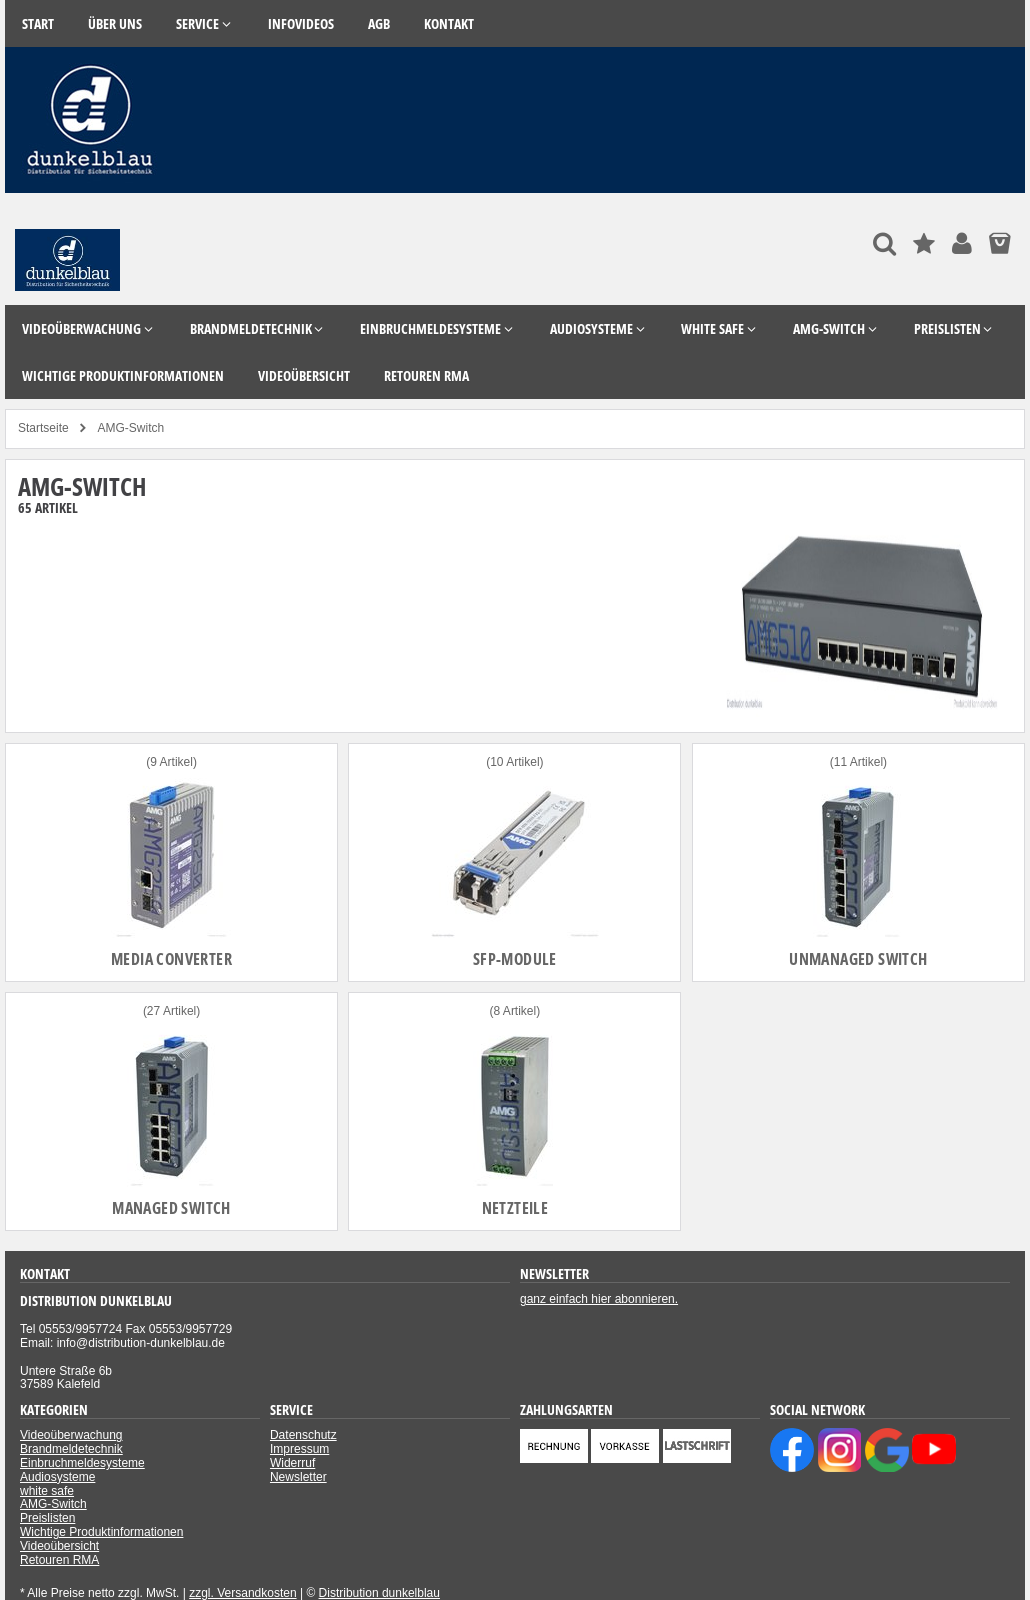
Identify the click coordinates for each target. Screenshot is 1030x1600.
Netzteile (515, 1208)
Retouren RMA (59, 1560)
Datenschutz (303, 1435)
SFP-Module (515, 959)
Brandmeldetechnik (71, 1449)
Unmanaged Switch (858, 959)
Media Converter (171, 959)
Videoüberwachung (71, 1435)
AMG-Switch (53, 1504)
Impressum (299, 1449)
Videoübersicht (59, 1546)
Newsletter (298, 1477)
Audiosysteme (57, 1477)
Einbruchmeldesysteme (82, 1463)
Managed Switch (171, 1208)
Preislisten (47, 1518)
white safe (47, 1491)
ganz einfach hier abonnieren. (599, 1299)
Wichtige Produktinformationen (101, 1532)
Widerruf (292, 1463)
